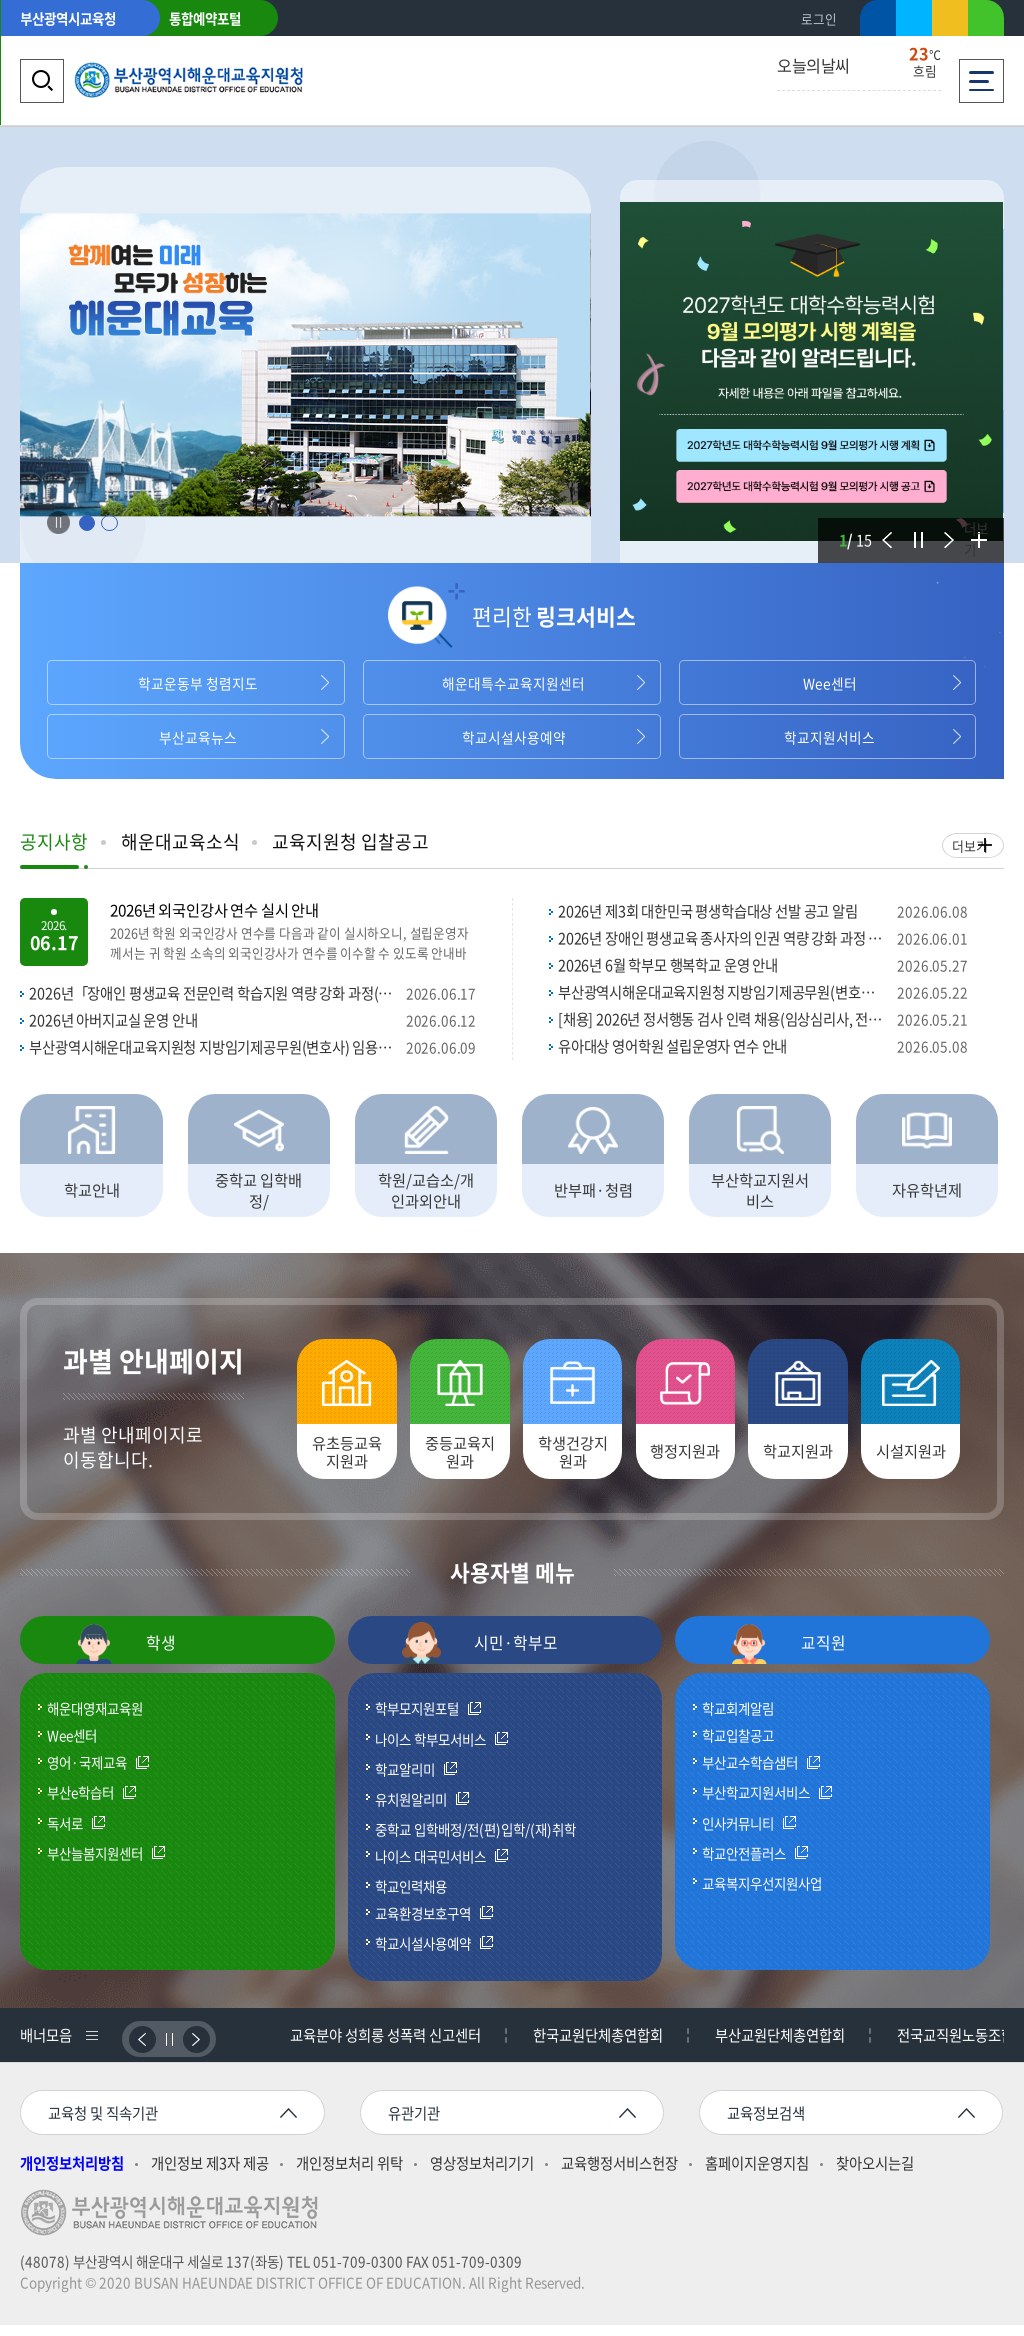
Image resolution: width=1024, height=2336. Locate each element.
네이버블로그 (986, 22)
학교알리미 (405, 1780)
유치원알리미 (411, 1810)
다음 (945, 528)
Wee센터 (828, 683)
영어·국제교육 (87, 1774)
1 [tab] (86, 523)
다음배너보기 (196, 2049)
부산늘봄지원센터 (95, 1864)
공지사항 (54, 841)
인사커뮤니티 (738, 1834)
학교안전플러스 (744, 1864)
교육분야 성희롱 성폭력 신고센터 (388, 2046)
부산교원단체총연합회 (783, 2046)
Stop (58, 523)
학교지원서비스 (828, 737)
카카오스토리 (950, 22)
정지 (915, 528)
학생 (125, 1654)
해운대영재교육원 (95, 1719)
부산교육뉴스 (196, 737)
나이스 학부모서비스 (430, 1750)
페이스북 (878, 22)
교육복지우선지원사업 (762, 1893)
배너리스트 (90, 2045)
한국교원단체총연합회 (601, 2046)
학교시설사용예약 (512, 737)
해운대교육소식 (180, 841)
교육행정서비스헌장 (619, 2174)
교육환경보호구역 (423, 1924)
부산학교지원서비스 (756, 1804)
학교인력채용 (411, 1896)
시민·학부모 (480, 1654)
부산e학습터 (80, 1804)
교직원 (787, 1654)
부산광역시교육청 (68, 18)
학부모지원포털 (417, 1720)
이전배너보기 (142, 2049)
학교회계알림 (738, 1719)
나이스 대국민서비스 (430, 1867)
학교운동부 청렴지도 (196, 683)
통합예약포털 (205, 18)
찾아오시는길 (875, 2174)
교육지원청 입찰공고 (350, 841)
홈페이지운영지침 (757, 2174)
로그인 (819, 18)
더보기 (976, 539)
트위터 (914, 18)
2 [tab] (109, 523)
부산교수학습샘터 (750, 1774)
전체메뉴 (981, 75)
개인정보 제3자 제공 (210, 2174)
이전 (884, 528)
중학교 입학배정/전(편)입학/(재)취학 (475, 1839)
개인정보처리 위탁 (349, 2174)
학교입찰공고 (738, 1746)
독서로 (65, 1834)
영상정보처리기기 (482, 2174)
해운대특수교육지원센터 (512, 683)
